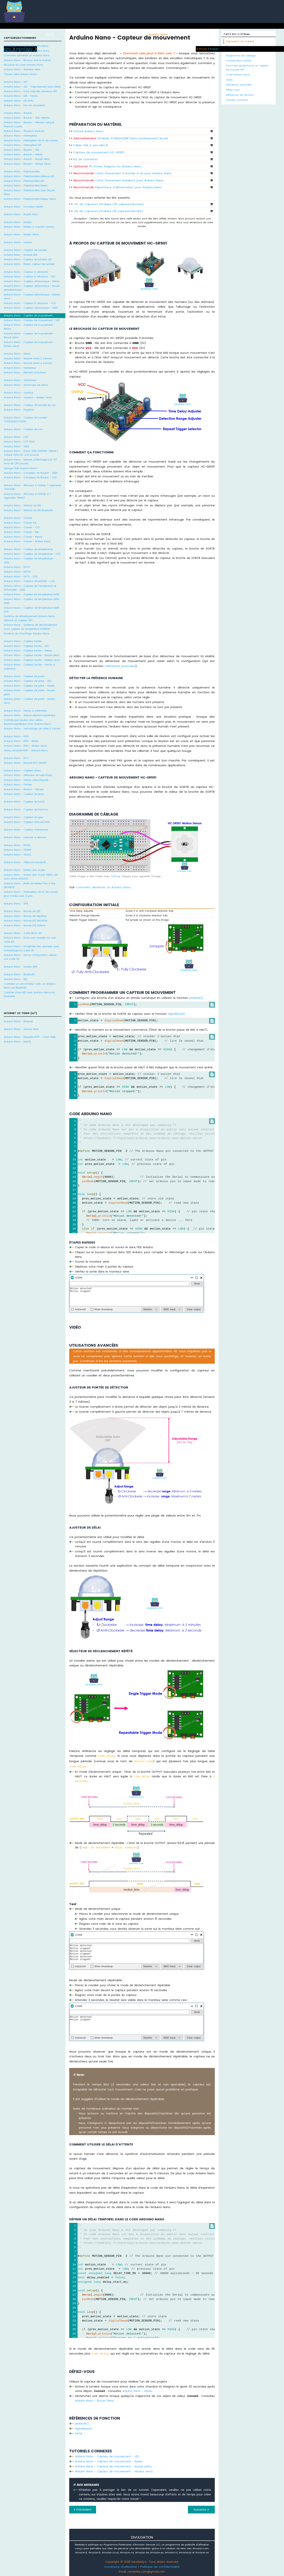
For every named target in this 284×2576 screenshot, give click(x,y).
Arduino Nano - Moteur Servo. (22, 234)
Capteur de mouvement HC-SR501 (98, 152)
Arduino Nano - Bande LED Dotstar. (25, 925)
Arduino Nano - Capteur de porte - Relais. (29, 685)
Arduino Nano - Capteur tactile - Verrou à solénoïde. (29, 666)
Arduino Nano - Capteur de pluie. (24, 794)
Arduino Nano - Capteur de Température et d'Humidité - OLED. (30, 587)
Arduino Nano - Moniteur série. (22, 69)
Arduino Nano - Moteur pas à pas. (25, 870)
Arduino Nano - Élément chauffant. (25, 372)
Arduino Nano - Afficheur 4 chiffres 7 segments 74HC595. (32, 487)
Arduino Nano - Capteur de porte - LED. (28, 681)
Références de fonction (240, 95)
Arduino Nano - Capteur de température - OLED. (29, 560)
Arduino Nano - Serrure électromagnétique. (30, 715)
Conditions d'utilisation (120, 2567)
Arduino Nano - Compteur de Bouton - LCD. (30, 477)
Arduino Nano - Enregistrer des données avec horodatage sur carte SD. (31, 948)
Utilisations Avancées (120, 666)
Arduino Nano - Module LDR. (21, 254)
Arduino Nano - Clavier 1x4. (20, 522)
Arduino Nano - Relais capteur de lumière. (29, 264)
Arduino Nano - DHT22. (17, 571)
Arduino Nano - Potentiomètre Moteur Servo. (30, 199)
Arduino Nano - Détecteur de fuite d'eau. (28, 775)
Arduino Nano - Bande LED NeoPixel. (25, 916)
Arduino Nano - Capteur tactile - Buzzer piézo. (32, 655)
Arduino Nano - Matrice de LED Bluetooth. (29, 510)
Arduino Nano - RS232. (17, 845)
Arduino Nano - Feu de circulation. (25, 105)
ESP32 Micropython (231, 34)
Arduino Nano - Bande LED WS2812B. (26, 920)
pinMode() (196, 998)
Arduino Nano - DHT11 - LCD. (21, 576)
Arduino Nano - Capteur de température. (28, 549)
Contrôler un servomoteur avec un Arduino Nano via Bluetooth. (29, 985)
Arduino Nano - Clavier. (18, 518)
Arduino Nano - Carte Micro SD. (23, 933)
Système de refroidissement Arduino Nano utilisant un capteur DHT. (29, 618)
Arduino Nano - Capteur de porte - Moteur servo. (29, 700)
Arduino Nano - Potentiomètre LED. (24, 181)
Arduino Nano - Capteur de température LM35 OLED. (31, 601)
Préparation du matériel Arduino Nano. (27, 50)
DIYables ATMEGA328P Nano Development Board (120, 138)
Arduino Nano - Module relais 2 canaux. (28, 358)
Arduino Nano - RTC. (16, 758)
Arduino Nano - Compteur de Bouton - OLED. (31, 472)
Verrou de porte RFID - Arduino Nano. (26, 750)
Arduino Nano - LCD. (16, 437)
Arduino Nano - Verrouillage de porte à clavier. (32, 728)
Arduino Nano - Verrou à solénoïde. (25, 710)
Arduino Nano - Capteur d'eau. (22, 770)
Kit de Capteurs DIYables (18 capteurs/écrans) (109, 211)
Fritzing (115, 876)
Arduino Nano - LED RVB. (18, 100)
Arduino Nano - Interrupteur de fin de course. (31, 140)
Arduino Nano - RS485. (18, 849)
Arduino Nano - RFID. (16, 736)
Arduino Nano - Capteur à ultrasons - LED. (29, 276)
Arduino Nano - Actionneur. (20, 380)
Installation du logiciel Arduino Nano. (26, 46)
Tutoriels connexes (237, 100)
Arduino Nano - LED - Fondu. (21, 96)
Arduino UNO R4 (126, 34)
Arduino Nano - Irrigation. (19, 409)
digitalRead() (176, 1014)
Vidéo (229, 79)
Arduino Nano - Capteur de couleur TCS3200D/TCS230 (25, 419)
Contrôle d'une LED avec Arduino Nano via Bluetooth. (29, 994)
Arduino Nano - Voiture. (18, 242)
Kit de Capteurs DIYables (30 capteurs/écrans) (109, 204)
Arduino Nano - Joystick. (19, 392)
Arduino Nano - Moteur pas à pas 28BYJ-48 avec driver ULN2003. (31, 876)
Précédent (83, 2509)
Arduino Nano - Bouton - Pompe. (24, 789)
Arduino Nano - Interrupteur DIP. (23, 145)
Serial (78, 2433)
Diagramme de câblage (240, 55)
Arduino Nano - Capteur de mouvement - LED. (32, 320)
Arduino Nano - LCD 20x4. (19, 441)
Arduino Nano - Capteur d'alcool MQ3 (27, 822)
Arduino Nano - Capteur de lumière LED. (28, 259)
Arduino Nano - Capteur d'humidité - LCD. (29, 581)
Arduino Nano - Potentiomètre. (22, 171)
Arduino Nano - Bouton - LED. (22, 149)
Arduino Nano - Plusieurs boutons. (24, 131)
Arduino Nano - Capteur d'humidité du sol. (30, 405)
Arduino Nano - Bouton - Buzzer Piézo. (27, 159)
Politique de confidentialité (160, 2567)
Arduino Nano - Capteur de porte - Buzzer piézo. (29, 692)
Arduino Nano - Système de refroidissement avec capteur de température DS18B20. (30, 626)
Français (202, 48)
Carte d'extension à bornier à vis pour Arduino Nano (122, 173)
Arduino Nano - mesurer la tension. (25, 837)
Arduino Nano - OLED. (17, 446)
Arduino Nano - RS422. (17, 854)
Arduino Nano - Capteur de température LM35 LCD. (31, 609)
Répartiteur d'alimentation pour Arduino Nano (117, 187)
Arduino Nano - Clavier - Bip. (21, 532)
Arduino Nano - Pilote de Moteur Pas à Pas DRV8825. (29, 885)
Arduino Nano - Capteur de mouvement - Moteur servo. (29, 344)
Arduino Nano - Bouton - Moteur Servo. (27, 163)
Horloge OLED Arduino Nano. (20, 468)
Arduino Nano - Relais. (17, 353)
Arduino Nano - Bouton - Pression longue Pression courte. (29, 124)
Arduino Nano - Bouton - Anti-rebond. (27, 117)
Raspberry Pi (96, 34)
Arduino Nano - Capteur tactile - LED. (26, 646)
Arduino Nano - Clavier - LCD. (22, 527)
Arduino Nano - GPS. (16, 903)
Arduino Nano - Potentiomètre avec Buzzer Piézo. (29, 192)
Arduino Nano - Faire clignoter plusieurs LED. (30, 91)
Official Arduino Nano (88, 131)
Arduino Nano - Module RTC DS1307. (26, 762)
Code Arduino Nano (238, 74)
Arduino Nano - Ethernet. (18, 1021)
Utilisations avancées (239, 84)
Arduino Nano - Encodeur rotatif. (23, 206)
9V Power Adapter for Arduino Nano (107, 166)
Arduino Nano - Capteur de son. (23, 429)
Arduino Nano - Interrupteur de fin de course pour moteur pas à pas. (31, 893)
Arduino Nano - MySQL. (18, 1041)
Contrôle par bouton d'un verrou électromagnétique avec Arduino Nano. (27, 722)
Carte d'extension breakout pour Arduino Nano (118, 180)
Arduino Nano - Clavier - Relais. (23, 536)
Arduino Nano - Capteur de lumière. (25, 250)
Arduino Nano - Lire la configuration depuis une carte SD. (30, 956)
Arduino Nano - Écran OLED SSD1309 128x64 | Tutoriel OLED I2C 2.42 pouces (31, 452)
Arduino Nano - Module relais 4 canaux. (28, 363)
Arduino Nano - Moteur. (18, 222)
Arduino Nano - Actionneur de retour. (26, 385)
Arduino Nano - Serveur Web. (21, 1029)
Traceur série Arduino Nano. (20, 74)
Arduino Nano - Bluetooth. (19, 974)
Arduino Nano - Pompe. (18, 784)
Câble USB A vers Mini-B (90, 145)
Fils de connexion (85, 159)
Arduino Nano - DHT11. (17, 567)
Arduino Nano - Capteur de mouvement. (28, 315)
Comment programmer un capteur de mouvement (247, 67)
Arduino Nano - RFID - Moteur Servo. (26, 745)
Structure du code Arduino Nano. (24, 64)
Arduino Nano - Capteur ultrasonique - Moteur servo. (32, 296)
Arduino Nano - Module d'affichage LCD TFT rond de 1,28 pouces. (30, 461)
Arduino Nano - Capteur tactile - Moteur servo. (32, 660)
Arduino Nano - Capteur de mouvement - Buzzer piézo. (29, 335)
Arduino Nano (158, 34)
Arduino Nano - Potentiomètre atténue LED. (29, 176)
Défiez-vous (233, 89)
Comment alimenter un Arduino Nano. (27, 55)
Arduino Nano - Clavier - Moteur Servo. (27, 541)
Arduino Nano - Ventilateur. (20, 367)
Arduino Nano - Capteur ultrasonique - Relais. (32, 281)
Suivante (201, 2509)
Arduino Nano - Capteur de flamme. (26, 809)
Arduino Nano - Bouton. (18, 113)
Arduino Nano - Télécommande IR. (25, 862)
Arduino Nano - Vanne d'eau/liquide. (26, 780)
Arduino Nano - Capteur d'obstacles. (26, 829)
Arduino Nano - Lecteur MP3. (21, 966)
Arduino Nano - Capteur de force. (24, 801)
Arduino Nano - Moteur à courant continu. (29, 226)
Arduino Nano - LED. (16, 81)
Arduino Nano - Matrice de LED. (22, 505)
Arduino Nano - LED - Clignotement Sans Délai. (32, 86)
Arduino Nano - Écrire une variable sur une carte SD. (30, 939)
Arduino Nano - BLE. (16, 979)
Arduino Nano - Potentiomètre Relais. (26, 185)
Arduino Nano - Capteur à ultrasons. (26, 272)
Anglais (214, 48)
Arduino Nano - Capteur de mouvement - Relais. (29, 326)
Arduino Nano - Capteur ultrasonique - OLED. (31, 307)
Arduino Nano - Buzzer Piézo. (21, 214)
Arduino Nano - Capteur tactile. (23, 641)
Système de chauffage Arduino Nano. (27, 633)
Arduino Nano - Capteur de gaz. (23, 817)
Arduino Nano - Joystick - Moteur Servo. (28, 397)
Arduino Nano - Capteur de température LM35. (32, 594)
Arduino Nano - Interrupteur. (20, 135)
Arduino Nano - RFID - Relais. (21, 741)
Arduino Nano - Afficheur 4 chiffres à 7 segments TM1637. (27, 495)
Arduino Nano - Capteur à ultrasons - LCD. (30, 303)
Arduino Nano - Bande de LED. (22, 911)
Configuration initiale (238, 60)
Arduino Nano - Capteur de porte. (24, 676)
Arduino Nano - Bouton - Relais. (23, 154)
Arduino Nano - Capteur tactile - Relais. (28, 650)
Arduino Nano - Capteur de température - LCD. (32, 553)
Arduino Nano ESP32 (193, 34)
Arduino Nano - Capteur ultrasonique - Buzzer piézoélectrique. (32, 287)
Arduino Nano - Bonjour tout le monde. (27, 60)
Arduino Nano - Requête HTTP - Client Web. (30, 1037)
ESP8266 (70, 34)
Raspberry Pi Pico (267, 34)
